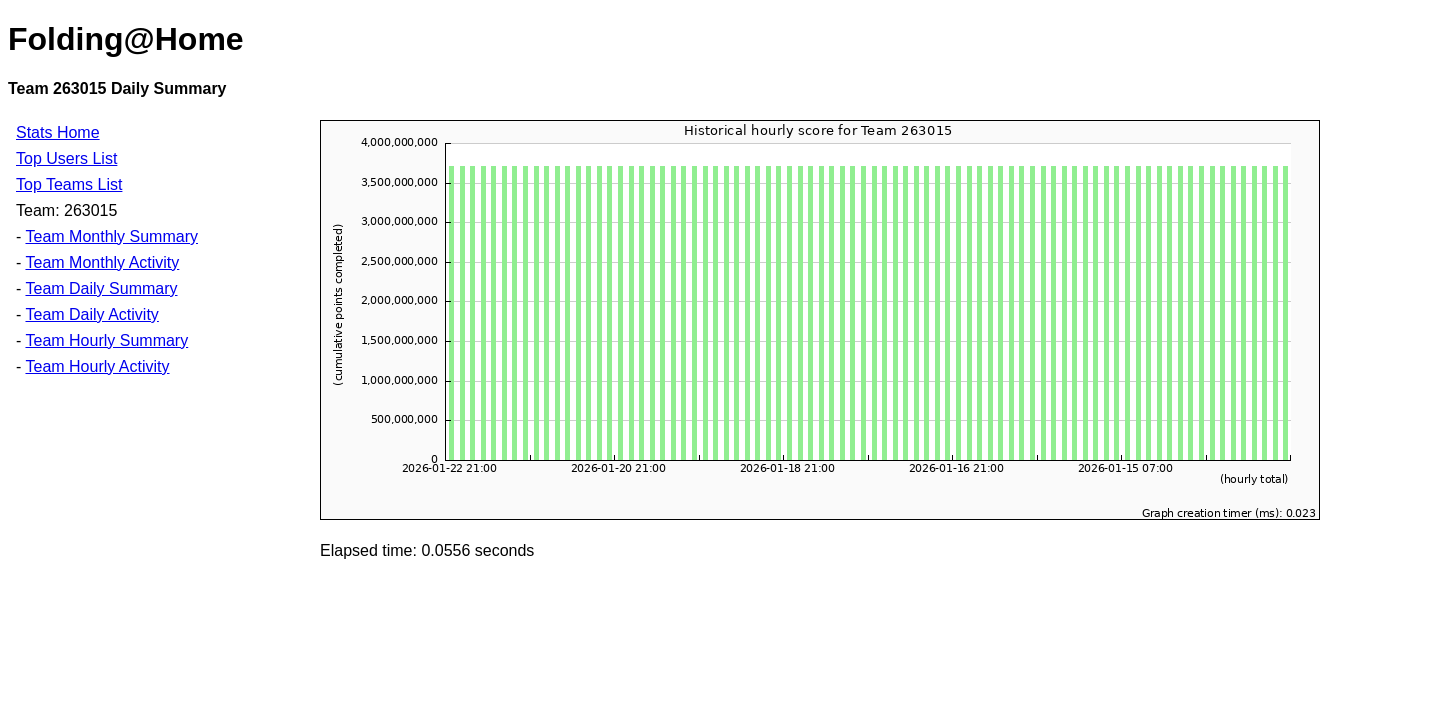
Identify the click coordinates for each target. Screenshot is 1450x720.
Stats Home (58, 132)
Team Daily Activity (91, 314)
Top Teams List (69, 184)
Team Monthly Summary (111, 236)
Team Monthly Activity (102, 262)
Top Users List (66, 158)
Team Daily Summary (101, 288)
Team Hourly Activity (97, 366)
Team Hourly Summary (106, 340)
